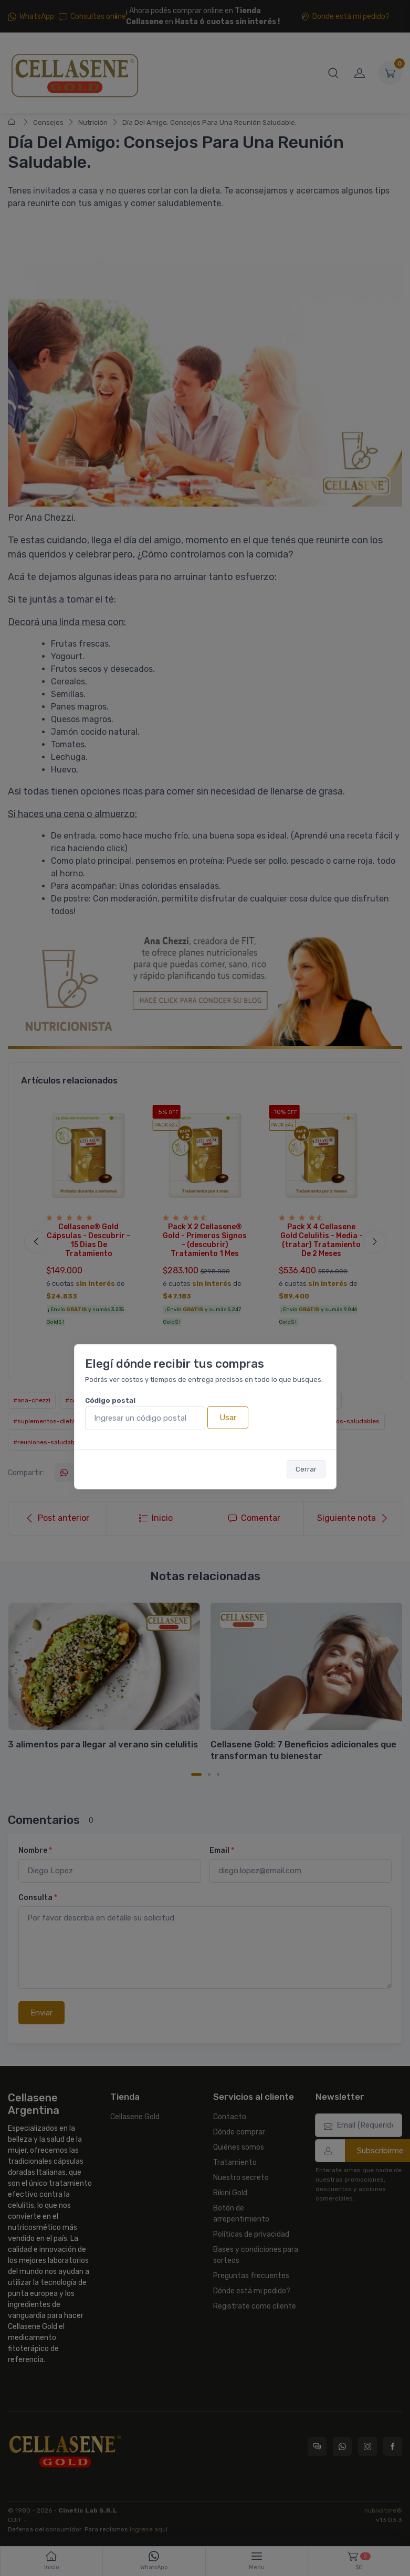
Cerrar (306, 1469)
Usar (227, 1417)
